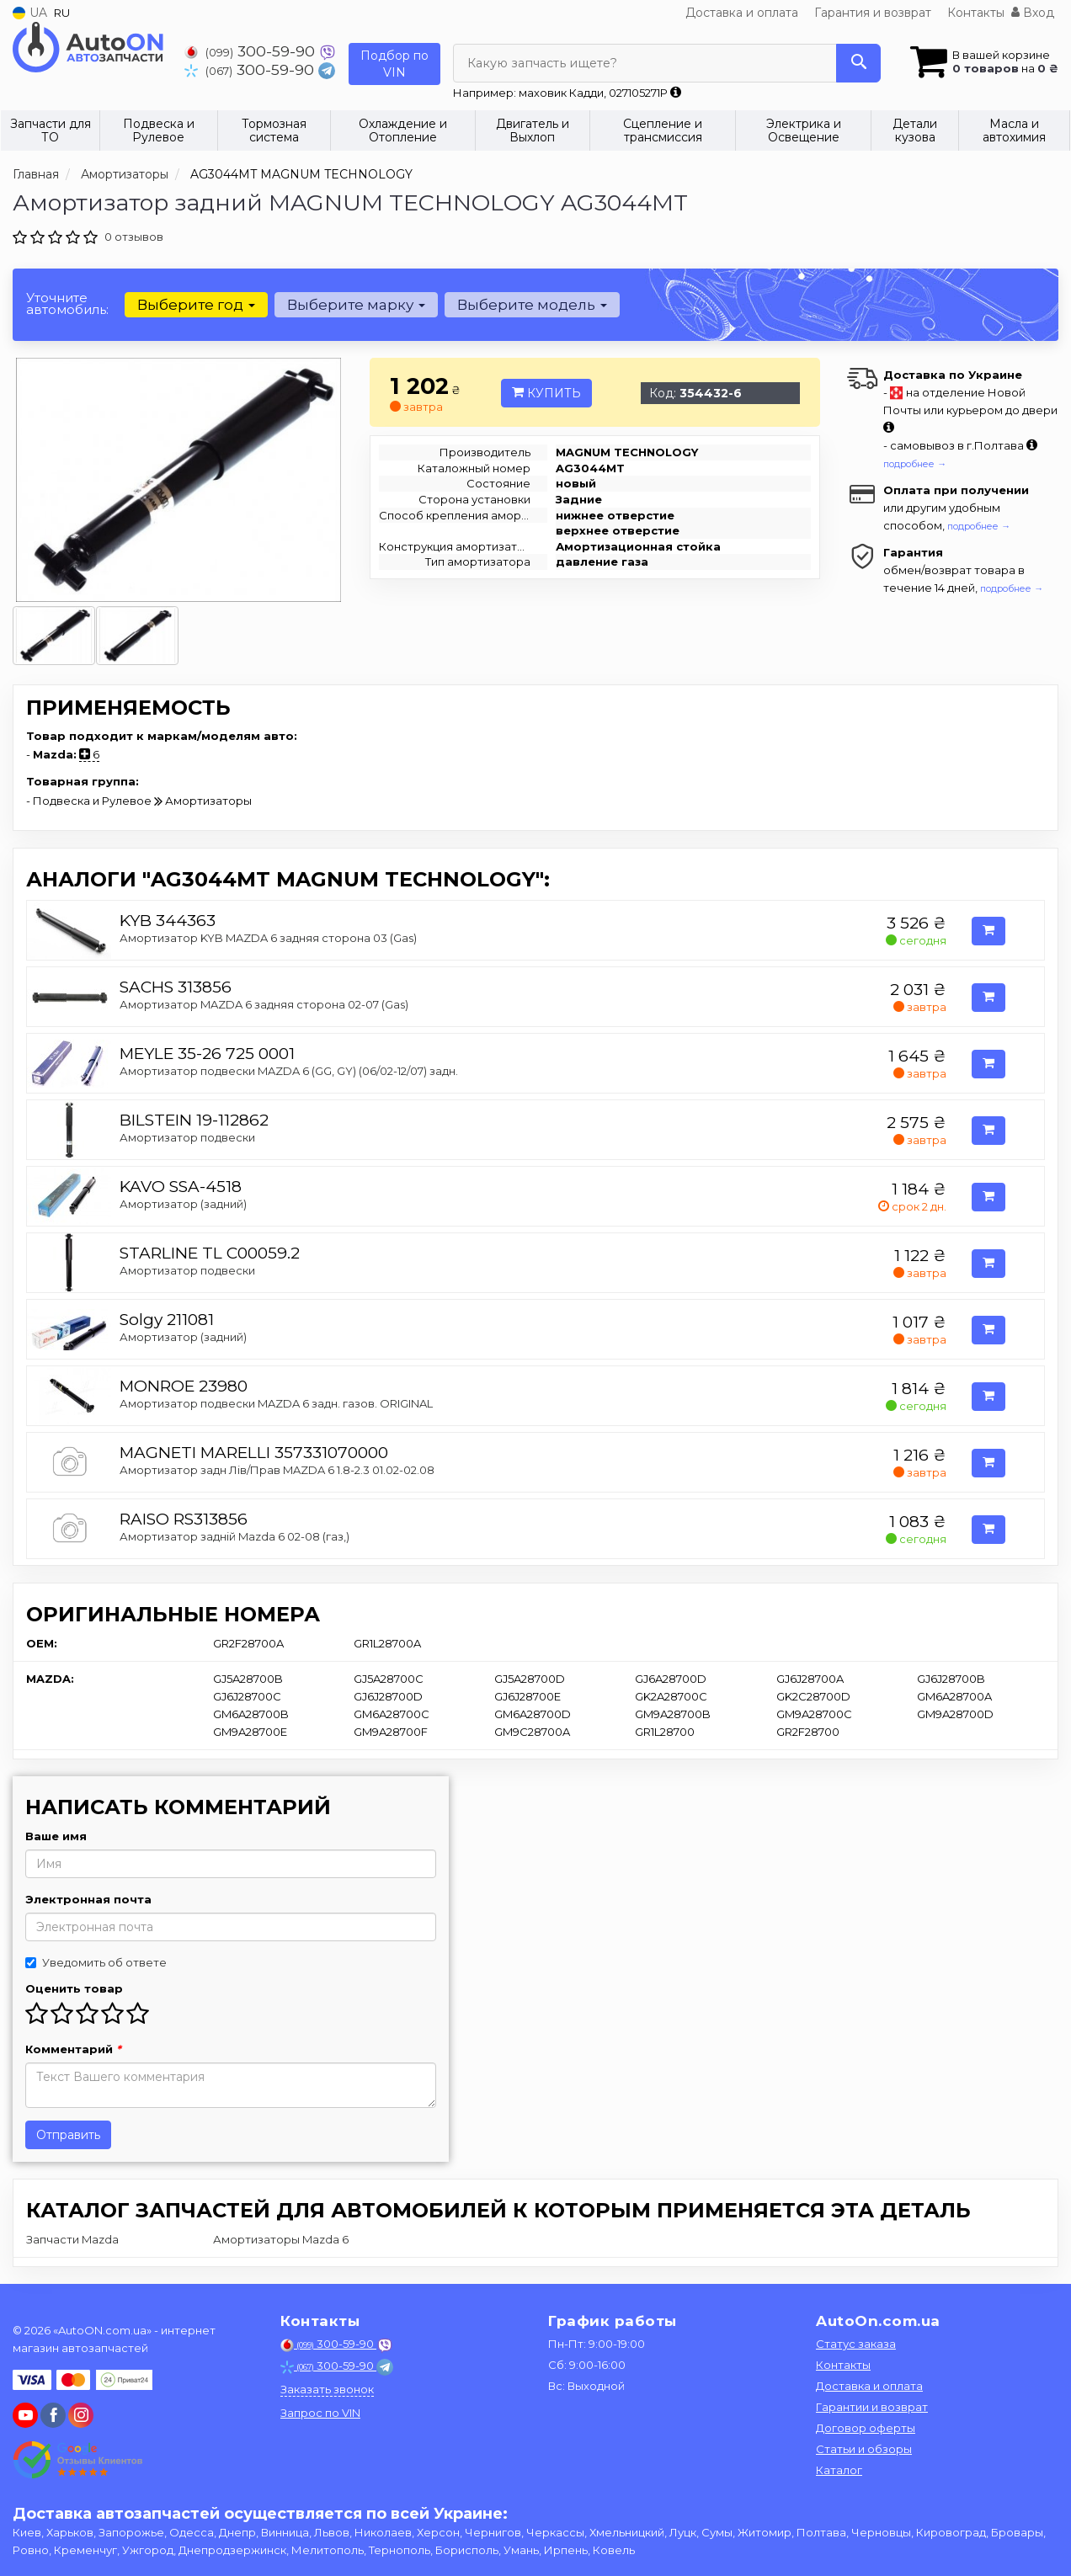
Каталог (839, 2470)
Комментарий (73, 2049)
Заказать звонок (327, 2389)
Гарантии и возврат (872, 2407)
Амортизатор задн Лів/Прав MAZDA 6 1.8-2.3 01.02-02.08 (277, 1470)
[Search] (858, 63)
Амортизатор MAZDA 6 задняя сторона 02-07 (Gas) (264, 1004)
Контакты (975, 12)
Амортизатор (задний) (183, 1204)
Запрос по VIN (320, 2412)
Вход (1032, 12)
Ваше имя (56, 1836)
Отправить (68, 2134)
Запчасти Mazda (72, 2239)
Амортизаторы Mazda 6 (281, 2239)
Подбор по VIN (394, 64)
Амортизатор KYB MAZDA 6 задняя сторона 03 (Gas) (268, 938)
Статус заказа (856, 2343)
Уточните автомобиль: (67, 303)
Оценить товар (74, 1988)
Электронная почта (88, 1899)
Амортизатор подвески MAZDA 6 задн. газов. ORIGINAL (276, 1403)
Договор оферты (865, 2428)
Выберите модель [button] (532, 304)
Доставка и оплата (741, 12)
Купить (546, 393)
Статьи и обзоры (864, 2449)
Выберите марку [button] (356, 304)
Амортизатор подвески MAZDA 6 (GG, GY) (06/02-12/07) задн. (289, 1071)
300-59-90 (251, 51)
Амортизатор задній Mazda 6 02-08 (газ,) (234, 1536)
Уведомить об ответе (96, 1962)
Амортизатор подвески (187, 1137)
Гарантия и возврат (872, 12)
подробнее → (914, 464)
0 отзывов (133, 236)
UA (30, 12)
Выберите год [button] (196, 304)
